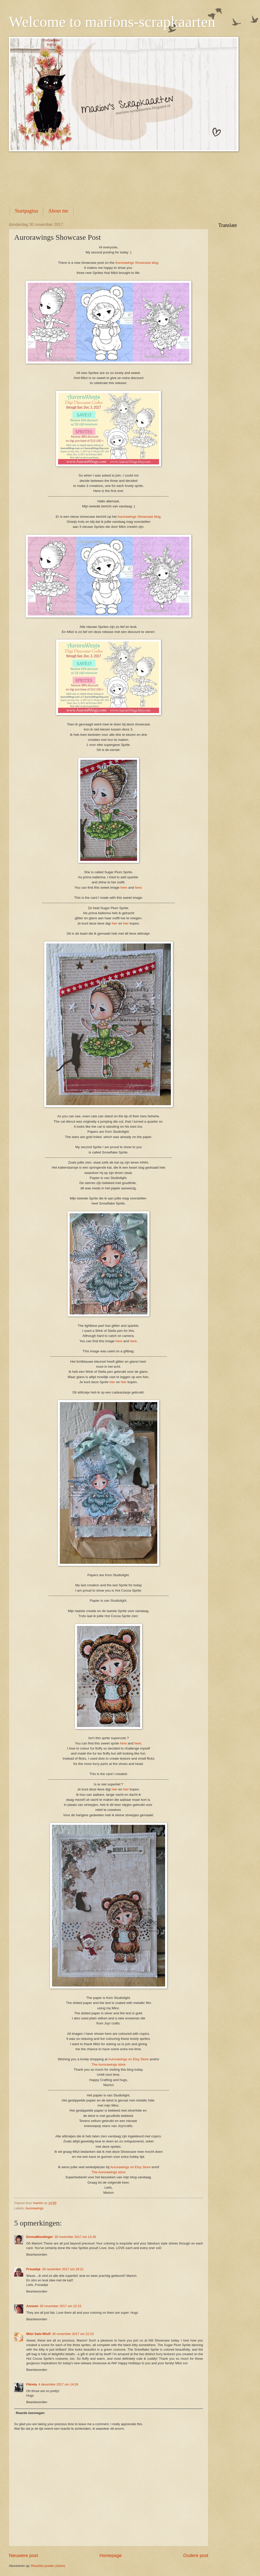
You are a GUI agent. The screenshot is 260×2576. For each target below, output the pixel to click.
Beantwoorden (36, 2254)
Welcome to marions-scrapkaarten (112, 21)
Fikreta (31, 2384)
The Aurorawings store (108, 2064)
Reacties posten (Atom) (48, 2566)
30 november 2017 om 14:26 (75, 2237)
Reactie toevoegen (30, 2413)
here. (139, 887)
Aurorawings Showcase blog (136, 263)
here (123, 887)
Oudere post (195, 2555)
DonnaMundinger (39, 2237)
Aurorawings (34, 2208)
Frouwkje (33, 2269)
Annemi (32, 2306)
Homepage (110, 2555)
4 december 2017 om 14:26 (58, 2384)
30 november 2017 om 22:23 (73, 2334)
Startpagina (26, 211)
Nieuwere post (23, 2555)
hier (115, 923)
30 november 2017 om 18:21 (63, 2269)
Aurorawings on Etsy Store (128, 2059)
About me (58, 211)
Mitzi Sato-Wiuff (38, 2334)
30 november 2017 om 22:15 (60, 2306)
